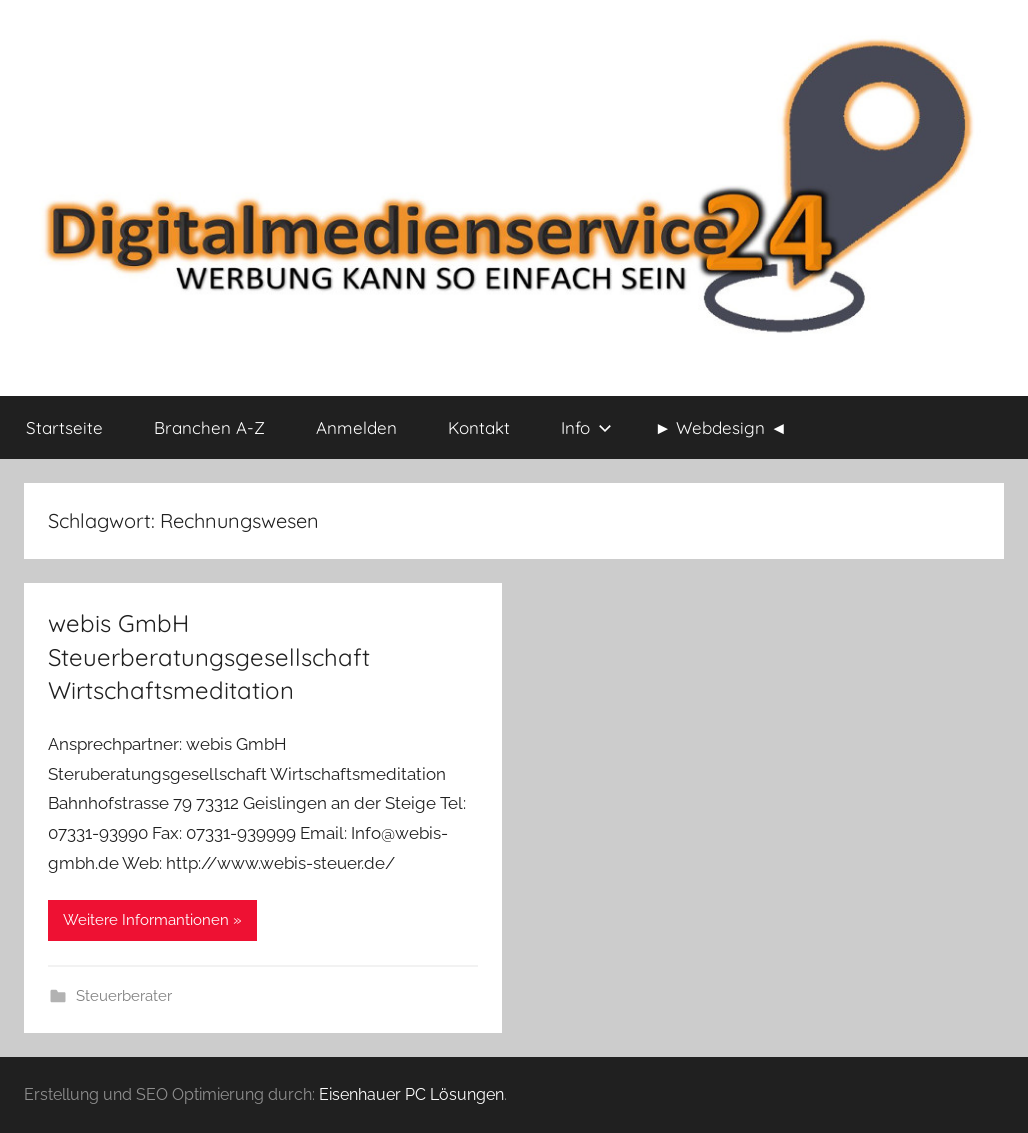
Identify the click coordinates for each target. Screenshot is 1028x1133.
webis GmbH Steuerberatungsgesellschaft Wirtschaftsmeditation (209, 656)
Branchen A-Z (209, 427)
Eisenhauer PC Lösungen (411, 1094)
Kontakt (479, 427)
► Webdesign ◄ (721, 427)
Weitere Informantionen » (152, 920)
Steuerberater (124, 996)
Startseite (64, 427)
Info (586, 427)
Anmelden (356, 427)
